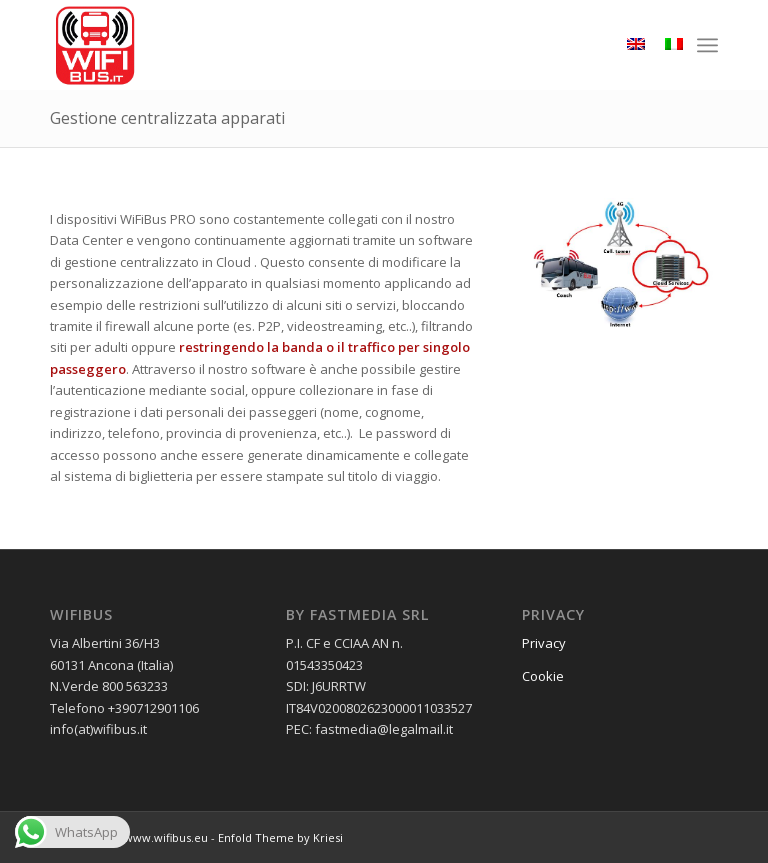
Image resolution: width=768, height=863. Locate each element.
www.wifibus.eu (166, 837)
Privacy (544, 643)
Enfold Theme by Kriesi (280, 837)
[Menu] (707, 45)
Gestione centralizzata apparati (167, 118)
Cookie (543, 676)
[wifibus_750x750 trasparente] (95, 45)
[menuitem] (707, 45)
